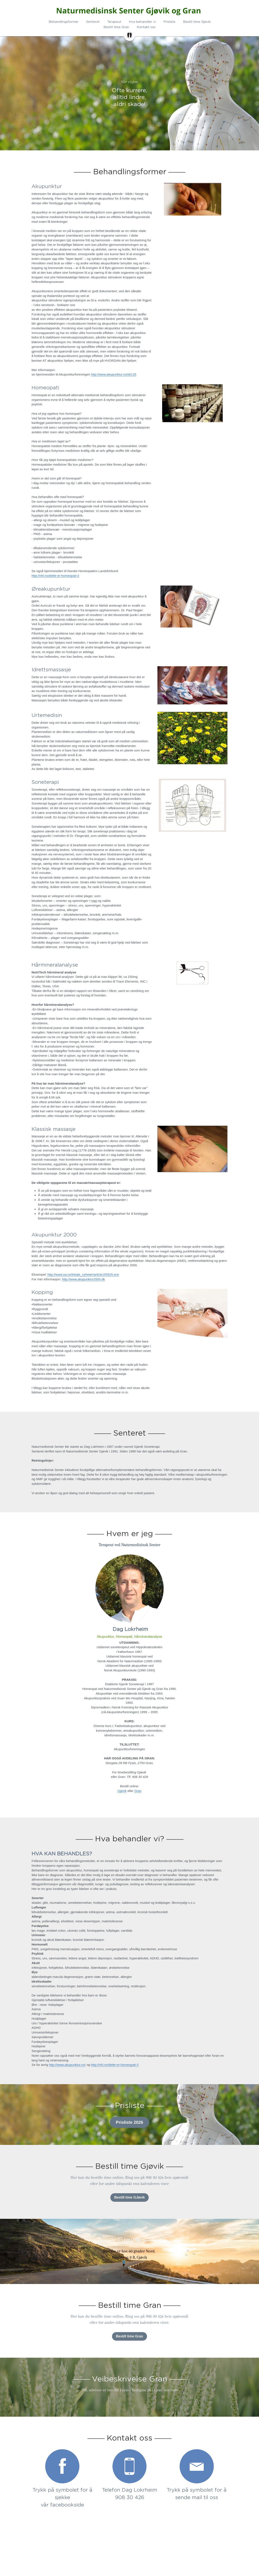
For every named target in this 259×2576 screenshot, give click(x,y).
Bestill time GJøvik (129, 2197)
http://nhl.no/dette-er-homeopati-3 (55, 575)
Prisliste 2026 (129, 2122)
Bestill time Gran (129, 2336)
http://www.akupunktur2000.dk (83, 1279)
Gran (137, 1791)
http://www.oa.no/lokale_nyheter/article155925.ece (83, 1274)
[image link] (62, 2466)
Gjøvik (122, 1791)
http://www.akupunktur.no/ (67, 2065)
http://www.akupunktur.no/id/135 (114, 374)
